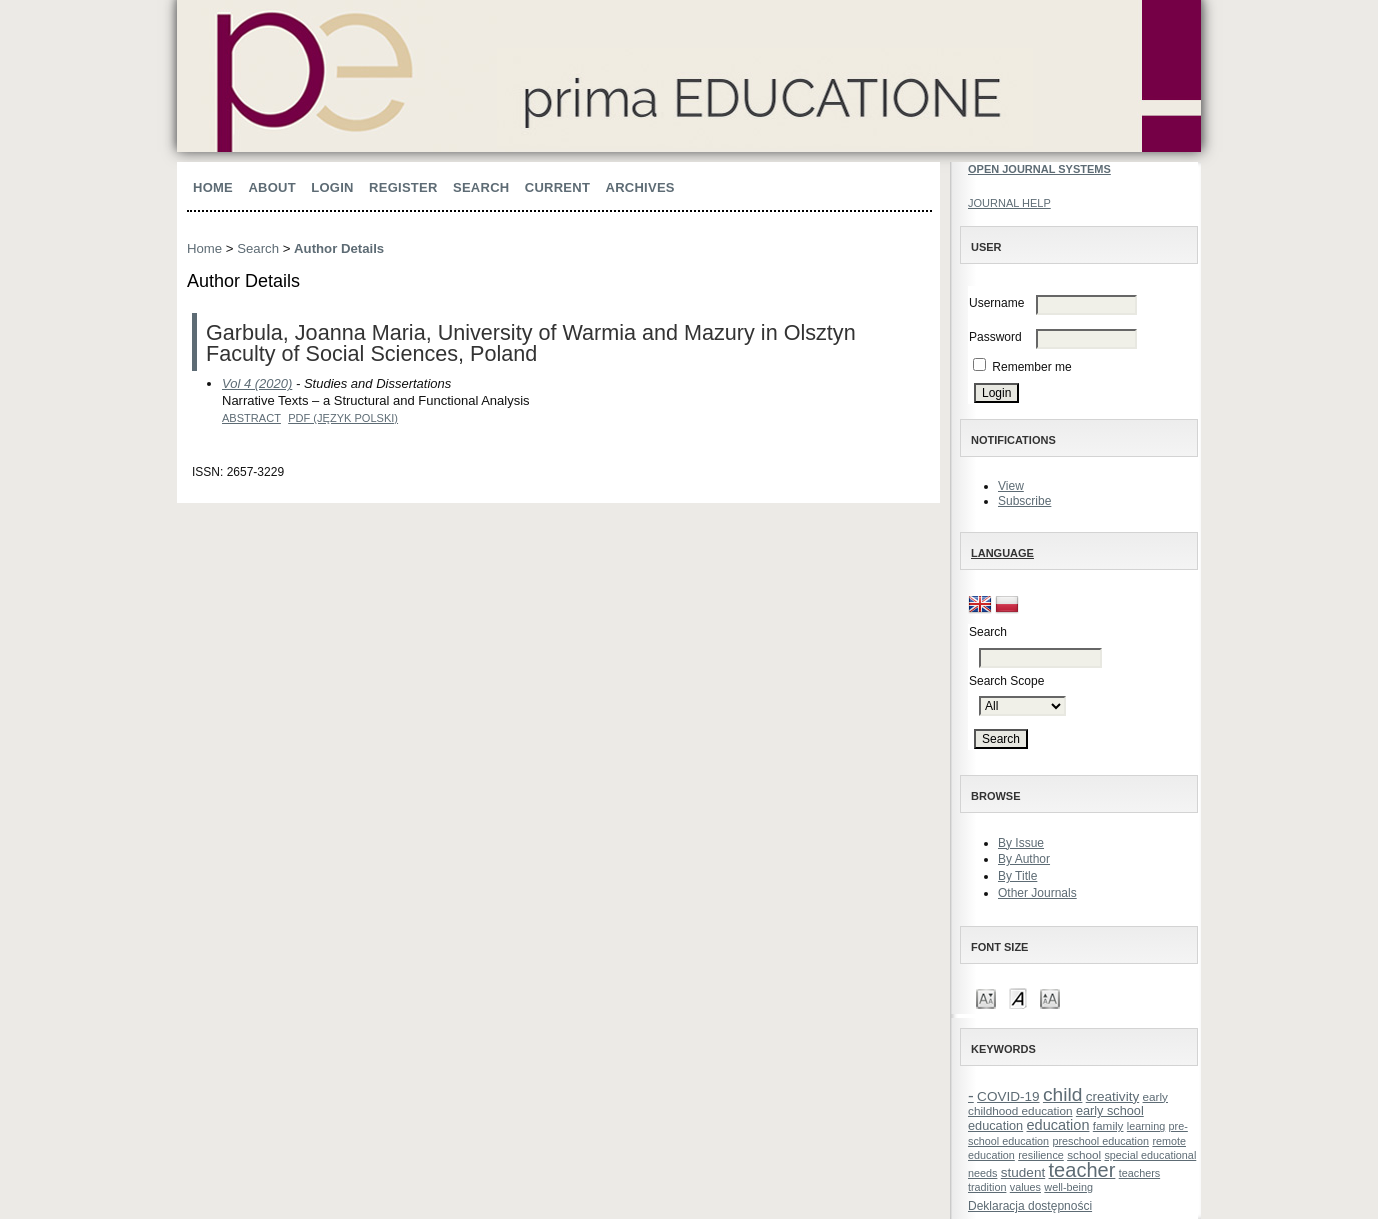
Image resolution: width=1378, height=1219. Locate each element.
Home (213, 187)
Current (557, 187)
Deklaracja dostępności (1030, 1206)
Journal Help (1009, 203)
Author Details (339, 248)
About (272, 187)
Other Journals (1037, 893)
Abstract (251, 418)
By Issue (1021, 843)
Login (332, 187)
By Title (1017, 876)
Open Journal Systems (1039, 169)
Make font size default (1018, 997)
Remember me (1031, 367)
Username (996, 303)
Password (995, 337)
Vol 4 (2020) (257, 383)
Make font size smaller (986, 997)
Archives (640, 187)
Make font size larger (1050, 997)
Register (403, 187)
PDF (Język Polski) (343, 418)
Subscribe (1024, 501)
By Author (1024, 859)
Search (481, 187)
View (1011, 486)
